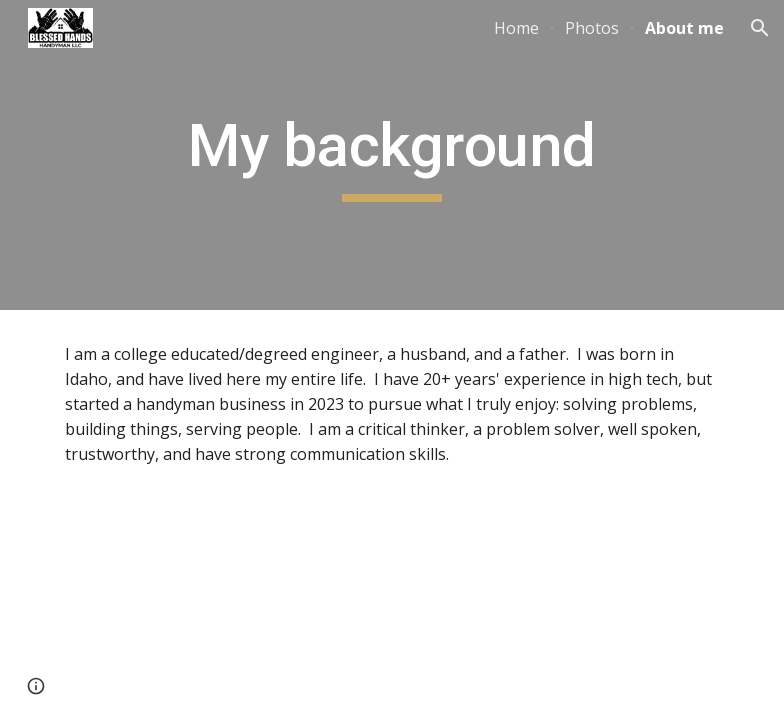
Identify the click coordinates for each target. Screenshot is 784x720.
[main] (391, 155)
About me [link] (684, 28)
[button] (760, 28)
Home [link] (516, 28)
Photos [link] (592, 28)
